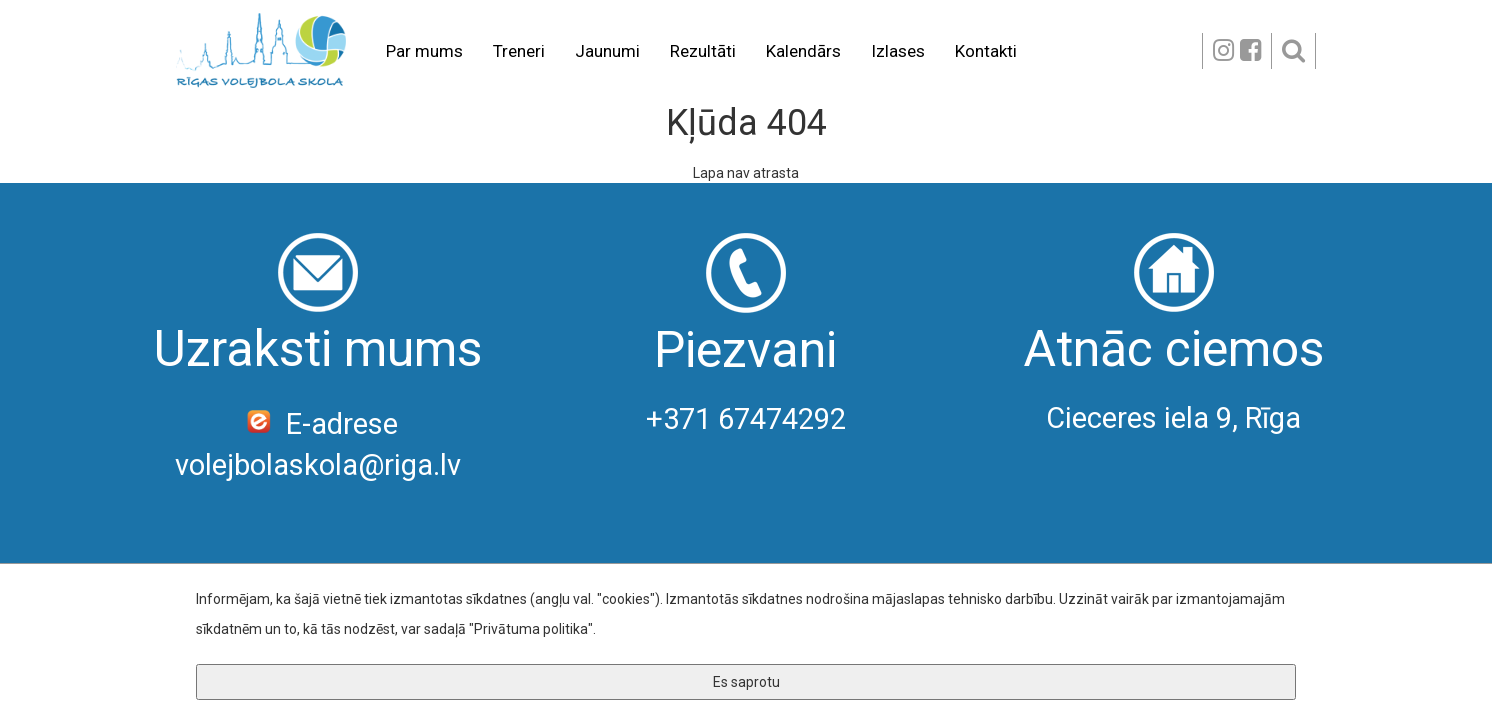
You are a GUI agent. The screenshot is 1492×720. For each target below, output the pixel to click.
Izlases (898, 51)
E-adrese (318, 424)
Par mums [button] (424, 51)
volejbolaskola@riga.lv (318, 465)
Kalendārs (803, 51)
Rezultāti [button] (703, 51)
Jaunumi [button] (607, 51)
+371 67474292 (746, 419)
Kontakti (986, 51)
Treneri (519, 51)
